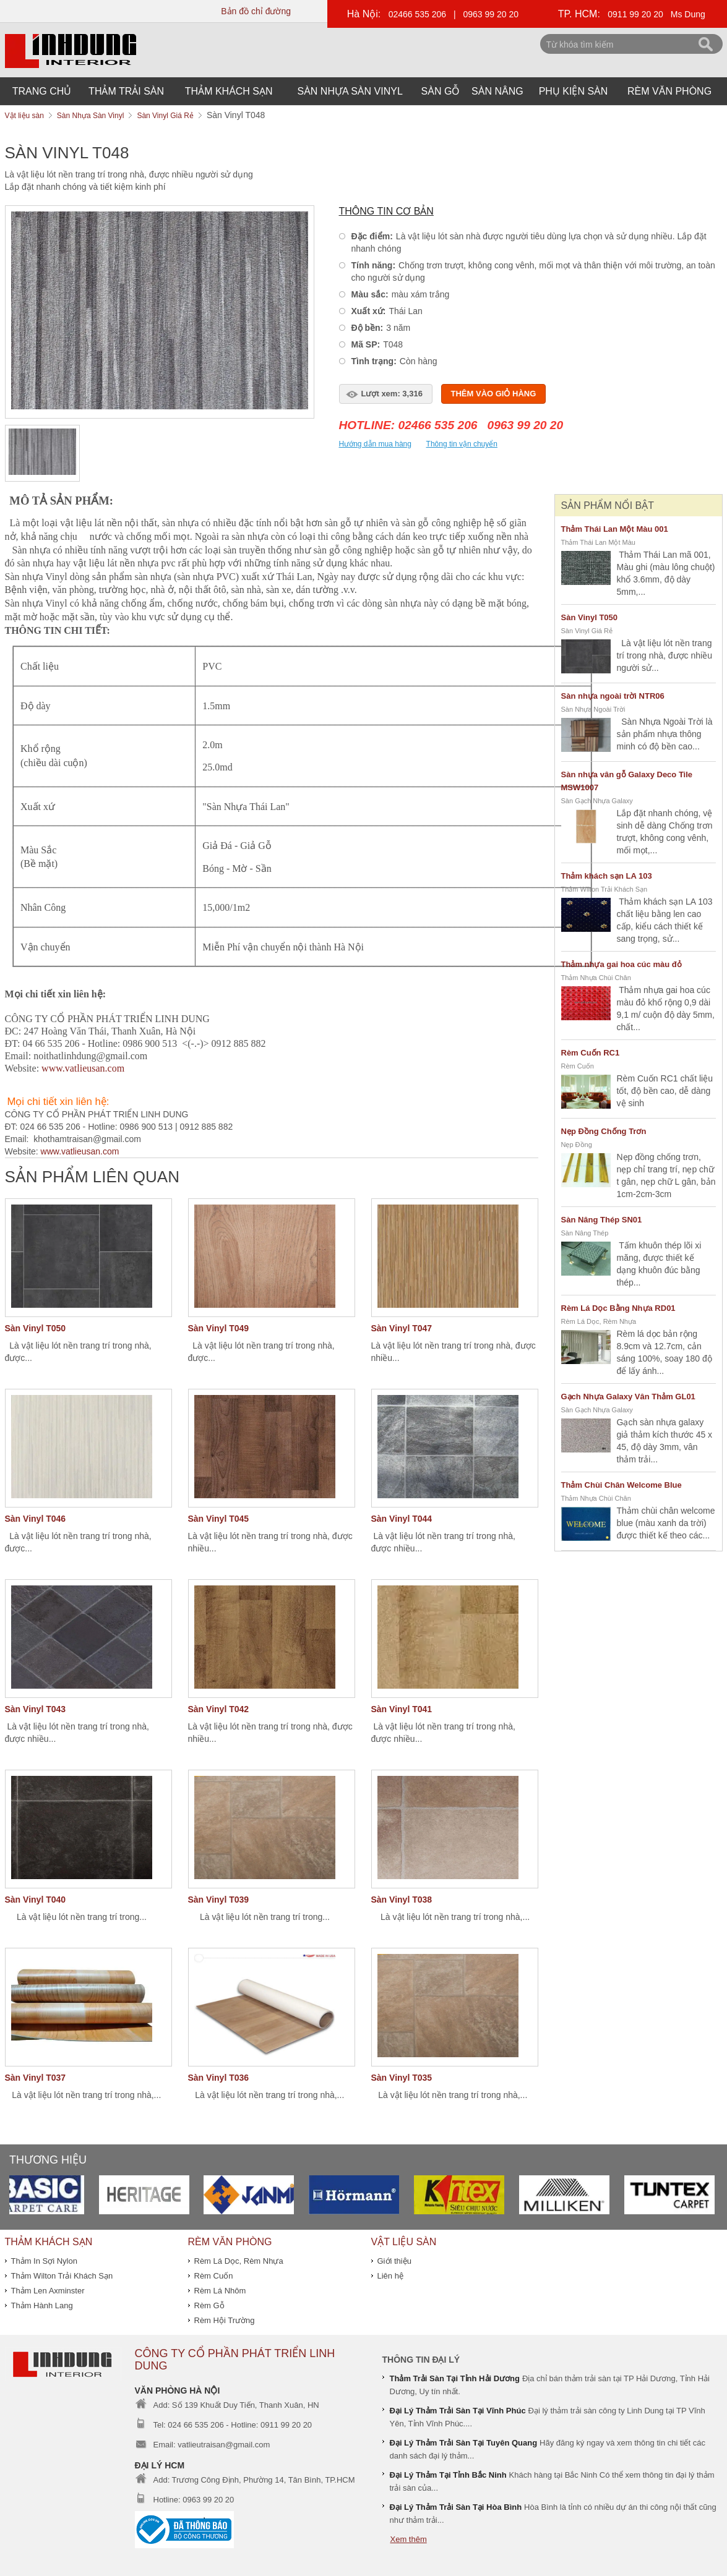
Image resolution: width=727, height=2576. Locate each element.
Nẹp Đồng (576, 1144)
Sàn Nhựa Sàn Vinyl (350, 91)
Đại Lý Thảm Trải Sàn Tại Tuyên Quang (464, 2442)
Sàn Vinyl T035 (401, 2078)
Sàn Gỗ (440, 91)
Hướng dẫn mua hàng (375, 444)
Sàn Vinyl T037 (35, 2078)
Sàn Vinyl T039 (218, 1899)
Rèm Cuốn (577, 1066)
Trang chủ (42, 91)
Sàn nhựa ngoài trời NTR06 (613, 696)
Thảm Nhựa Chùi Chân (596, 977)
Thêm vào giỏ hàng (493, 393)
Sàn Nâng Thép (585, 1233)
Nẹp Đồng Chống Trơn (604, 1131)
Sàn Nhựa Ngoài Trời (593, 709)
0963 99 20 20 (491, 14)
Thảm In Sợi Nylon (44, 2261)
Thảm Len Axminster (48, 2290)
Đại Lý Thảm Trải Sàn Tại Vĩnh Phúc (458, 2410)
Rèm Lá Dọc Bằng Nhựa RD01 (618, 1308)
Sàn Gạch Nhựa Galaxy (597, 800)
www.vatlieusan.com (80, 1151)
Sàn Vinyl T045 (218, 1519)
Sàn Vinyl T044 (401, 1519)
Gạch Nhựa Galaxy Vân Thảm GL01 (628, 1396)
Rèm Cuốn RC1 (590, 1052)
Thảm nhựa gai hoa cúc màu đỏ (621, 964)
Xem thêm (408, 2539)
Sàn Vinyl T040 (35, 1899)
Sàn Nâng (497, 91)
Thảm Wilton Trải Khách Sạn (604, 889)
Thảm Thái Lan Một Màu (598, 542)
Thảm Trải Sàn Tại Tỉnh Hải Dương (455, 2378)
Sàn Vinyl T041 (401, 1709)
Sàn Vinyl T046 (35, 1519)
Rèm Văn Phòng (669, 91)
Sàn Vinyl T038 (401, 1899)
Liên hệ (390, 2275)
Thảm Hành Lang (42, 2305)
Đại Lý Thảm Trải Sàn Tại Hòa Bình (456, 2507)
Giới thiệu (394, 2261)
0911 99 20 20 (636, 14)
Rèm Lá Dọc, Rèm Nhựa (599, 1321)
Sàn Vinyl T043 (35, 1709)
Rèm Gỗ (209, 2305)
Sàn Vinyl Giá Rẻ (587, 630)
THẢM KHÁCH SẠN (229, 91)
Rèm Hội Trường (224, 2320)
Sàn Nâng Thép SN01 (601, 1219)
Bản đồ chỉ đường (256, 11)
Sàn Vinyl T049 (218, 1328)
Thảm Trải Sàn (126, 91)
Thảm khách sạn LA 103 (606, 876)
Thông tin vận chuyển (461, 444)
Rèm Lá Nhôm (220, 2290)
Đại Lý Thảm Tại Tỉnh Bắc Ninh (448, 2475)
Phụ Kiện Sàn (573, 91)
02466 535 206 (417, 14)
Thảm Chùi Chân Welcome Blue (621, 1485)
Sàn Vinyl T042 (218, 1709)
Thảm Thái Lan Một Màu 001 (614, 529)
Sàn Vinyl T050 (35, 1328)
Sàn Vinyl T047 (401, 1328)
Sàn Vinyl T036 (218, 2078)
